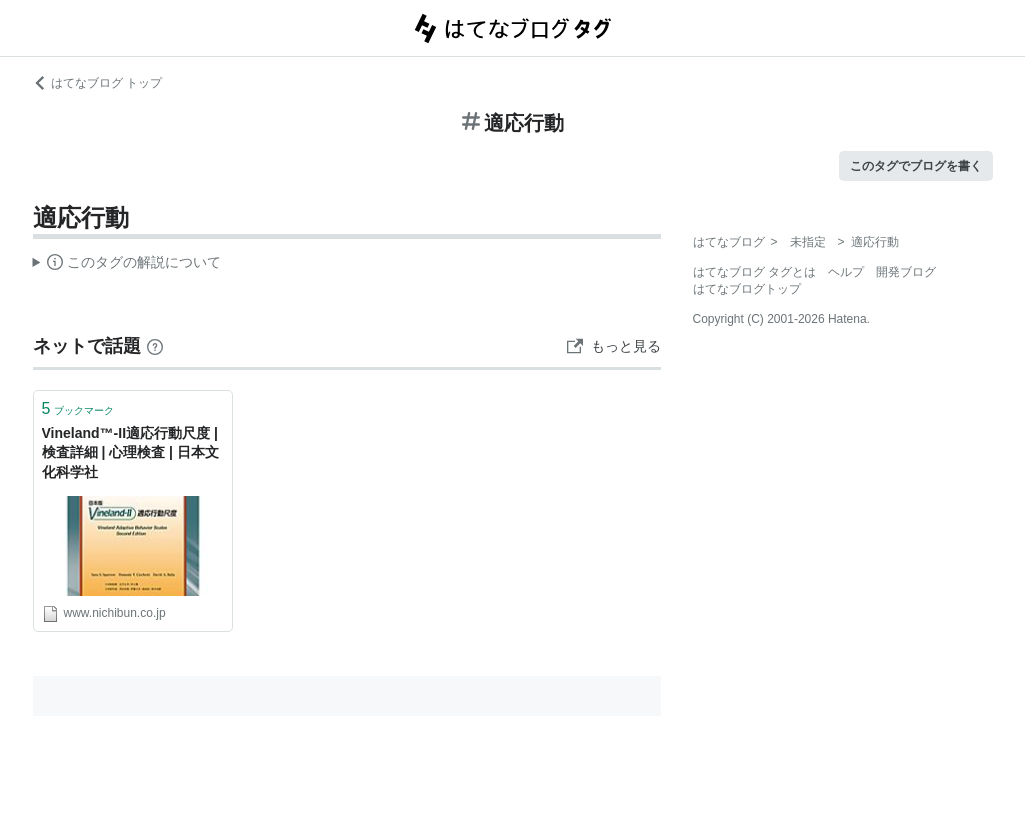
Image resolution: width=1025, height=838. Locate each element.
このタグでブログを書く (916, 166)
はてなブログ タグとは (754, 272)
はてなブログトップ (747, 289)
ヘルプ (846, 272)
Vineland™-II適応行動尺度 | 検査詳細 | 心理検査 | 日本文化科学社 (130, 452)
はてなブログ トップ (97, 83)
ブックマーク (78, 408)
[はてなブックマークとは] (155, 346)
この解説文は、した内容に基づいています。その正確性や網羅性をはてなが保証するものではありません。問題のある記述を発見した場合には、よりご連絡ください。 (127, 265)
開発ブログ (906, 272)
